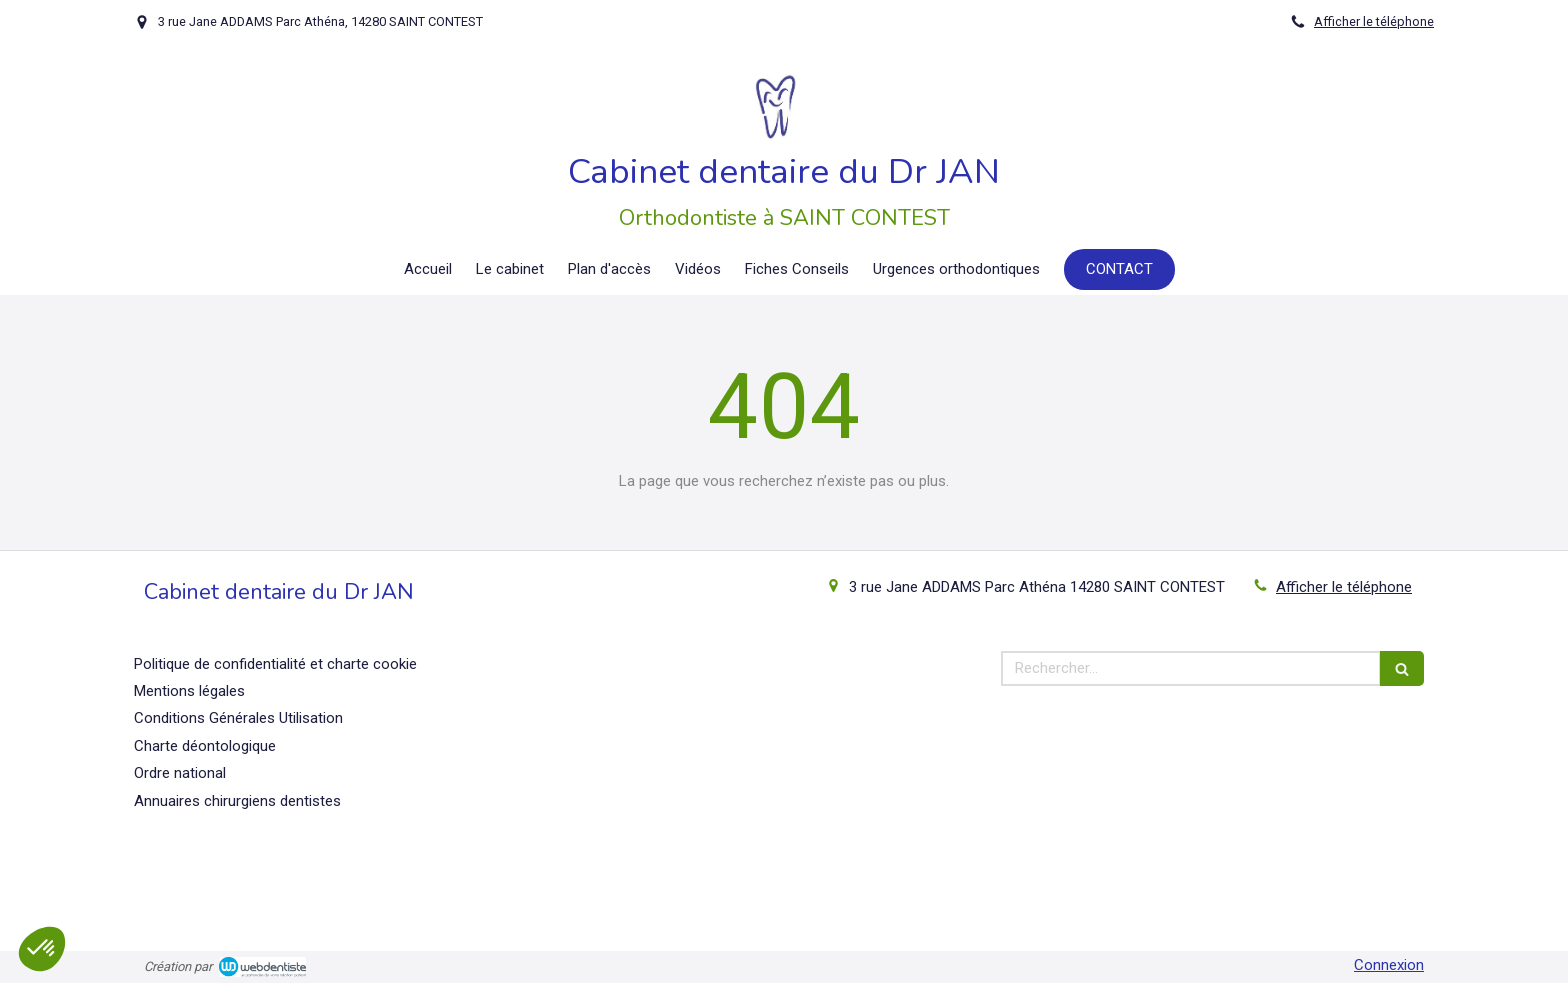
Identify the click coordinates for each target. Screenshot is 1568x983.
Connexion (1389, 965)
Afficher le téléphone (1374, 21)
